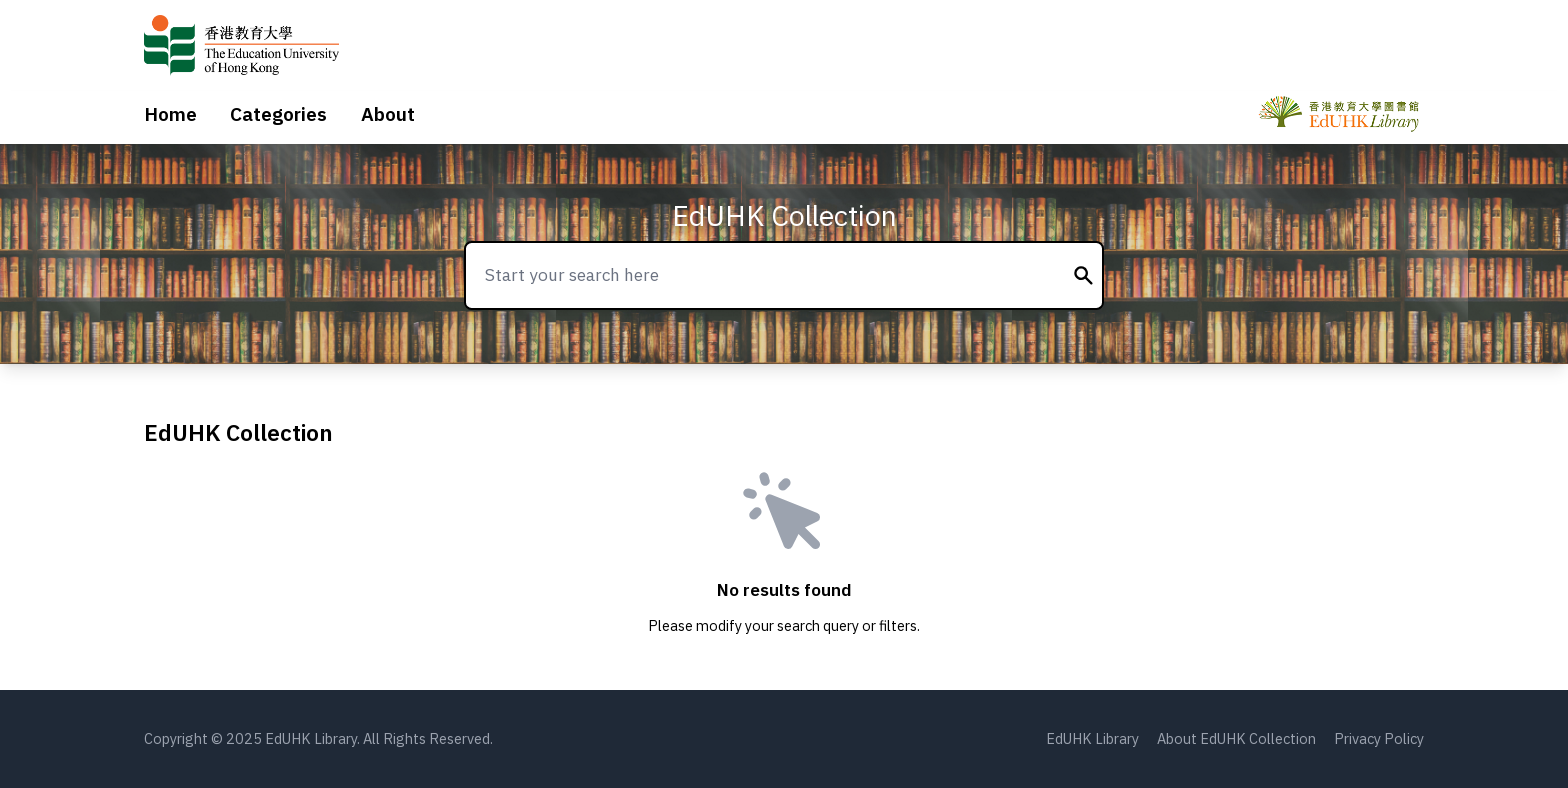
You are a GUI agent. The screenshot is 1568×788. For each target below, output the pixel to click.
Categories (278, 114)
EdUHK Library (1092, 738)
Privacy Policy (1379, 738)
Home (170, 114)
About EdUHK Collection (1236, 738)
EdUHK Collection (784, 215)
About (388, 114)
